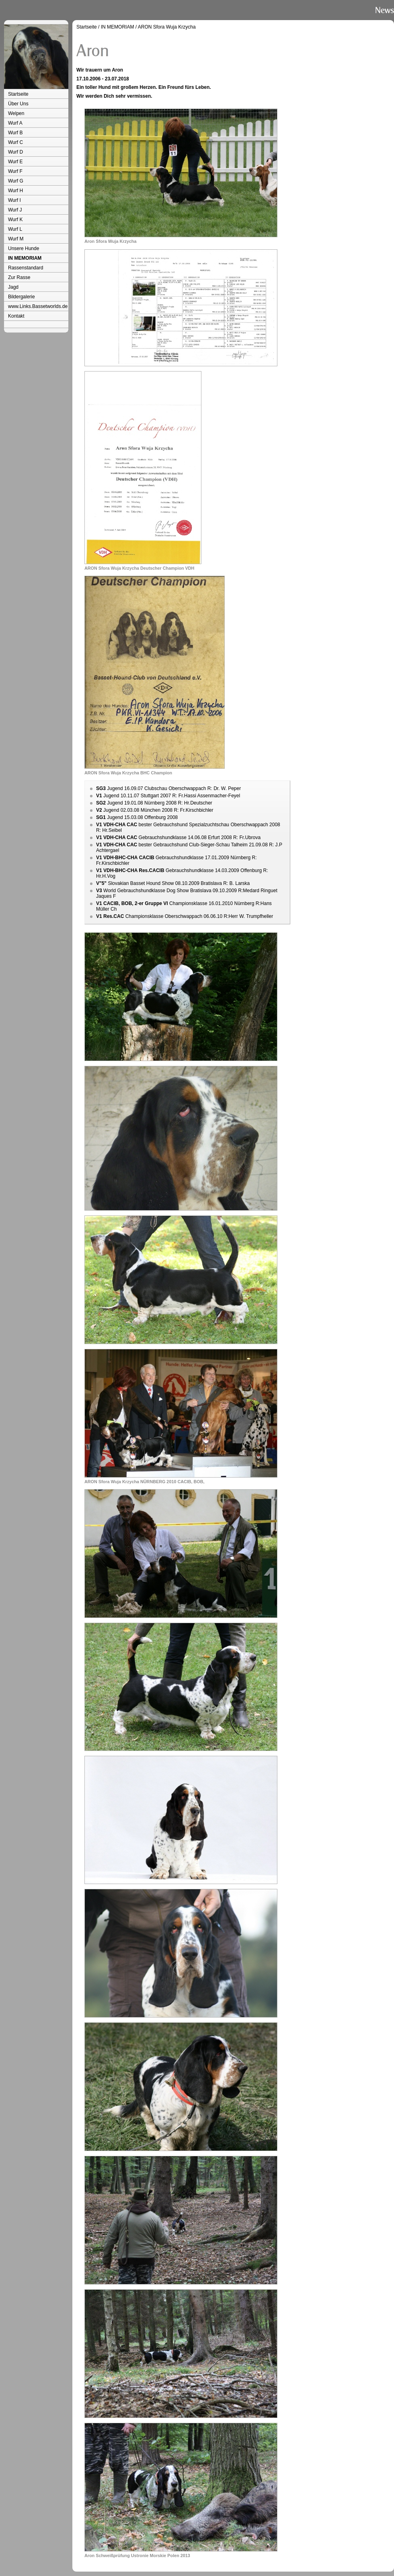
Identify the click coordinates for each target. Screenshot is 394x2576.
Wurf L (15, 229)
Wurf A (15, 123)
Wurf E (15, 161)
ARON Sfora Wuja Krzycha (167, 27)
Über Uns (18, 104)
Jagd (13, 287)
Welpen (16, 113)
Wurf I (14, 200)
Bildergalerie (21, 297)
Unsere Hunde (23, 248)
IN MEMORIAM (24, 258)
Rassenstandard (25, 268)
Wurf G (15, 181)
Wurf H (15, 190)
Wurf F (15, 171)
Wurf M (15, 239)
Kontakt (16, 316)
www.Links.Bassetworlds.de (38, 306)
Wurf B (15, 132)
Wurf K (15, 219)
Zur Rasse (19, 277)
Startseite (18, 94)
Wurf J (15, 210)
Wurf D (15, 152)
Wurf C (15, 142)
